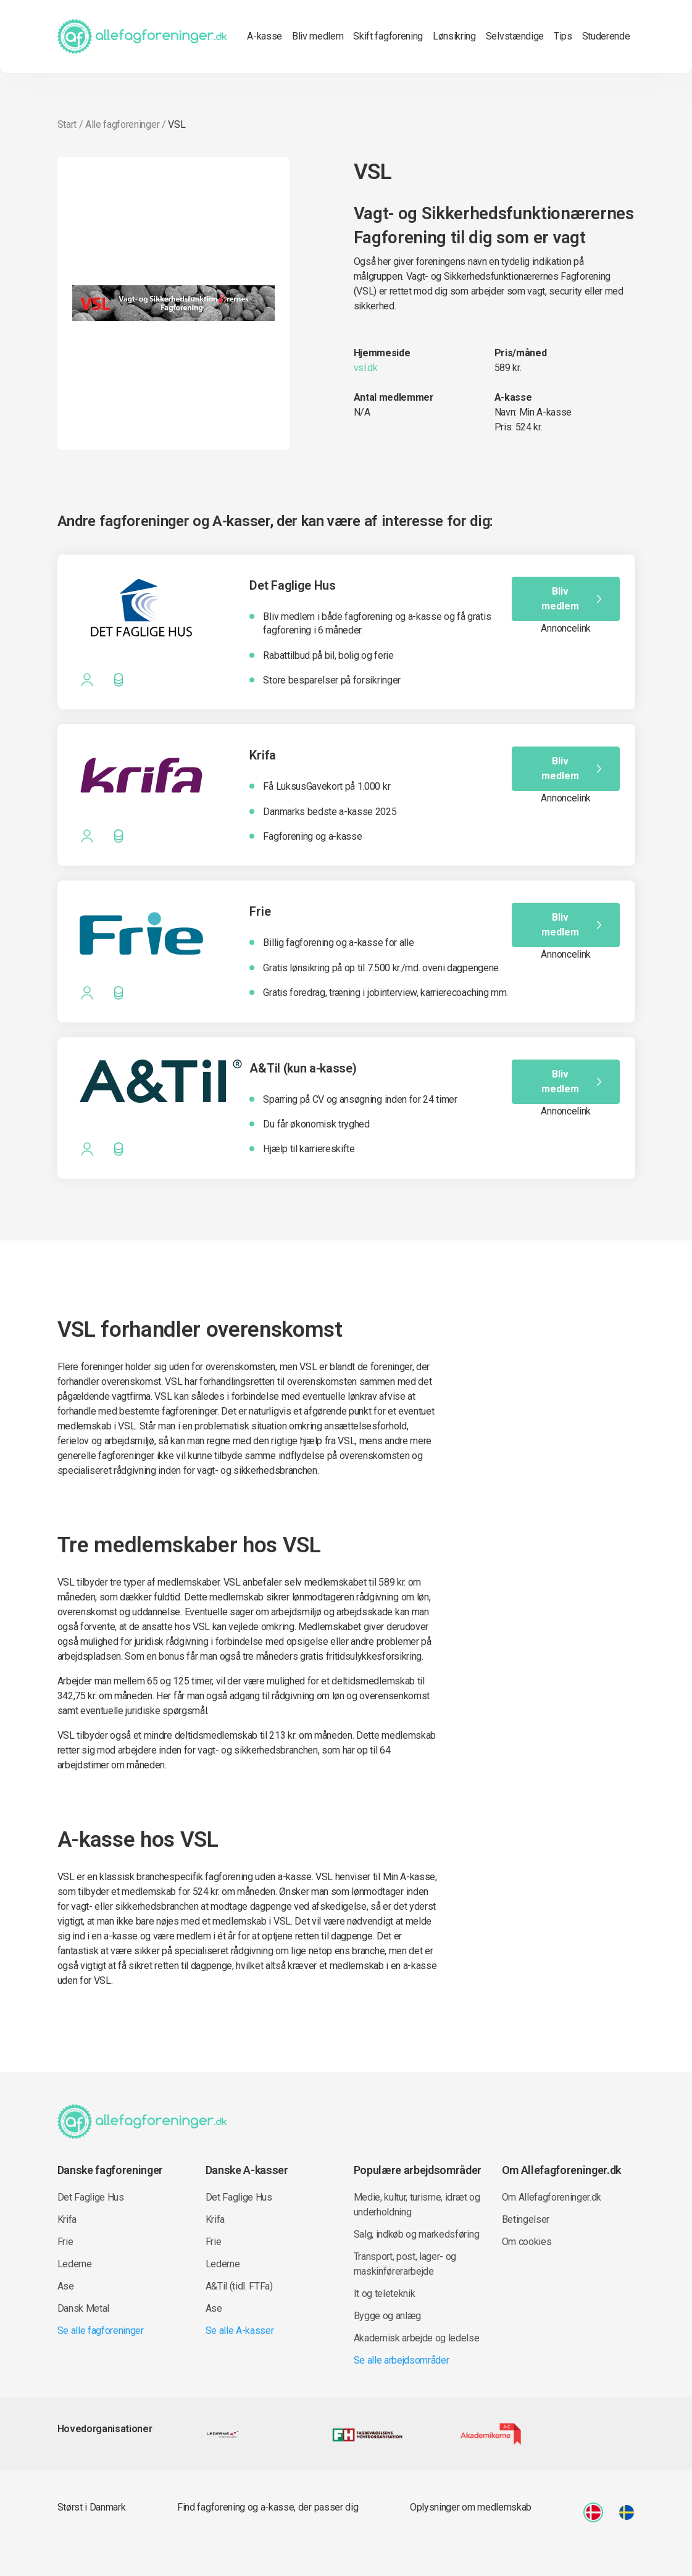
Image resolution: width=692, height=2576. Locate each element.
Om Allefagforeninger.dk (552, 2197)
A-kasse (264, 36)
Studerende (606, 36)
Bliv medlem (317, 36)
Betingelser (525, 2219)
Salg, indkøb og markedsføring (417, 2234)
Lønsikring (454, 36)
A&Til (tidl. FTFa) (239, 2286)
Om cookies (527, 2242)
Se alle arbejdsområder (401, 2360)
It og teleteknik (384, 2293)
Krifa (67, 2219)
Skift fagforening (388, 36)
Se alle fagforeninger (100, 2330)
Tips (563, 36)
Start (67, 124)
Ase (65, 2286)
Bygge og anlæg (388, 2316)
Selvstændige (515, 36)
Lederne (74, 2264)
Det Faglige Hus (90, 2197)
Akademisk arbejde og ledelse (417, 2338)
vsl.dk (366, 368)
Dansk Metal (83, 2308)
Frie (65, 2242)
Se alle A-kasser (240, 2330)
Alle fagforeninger (122, 124)
